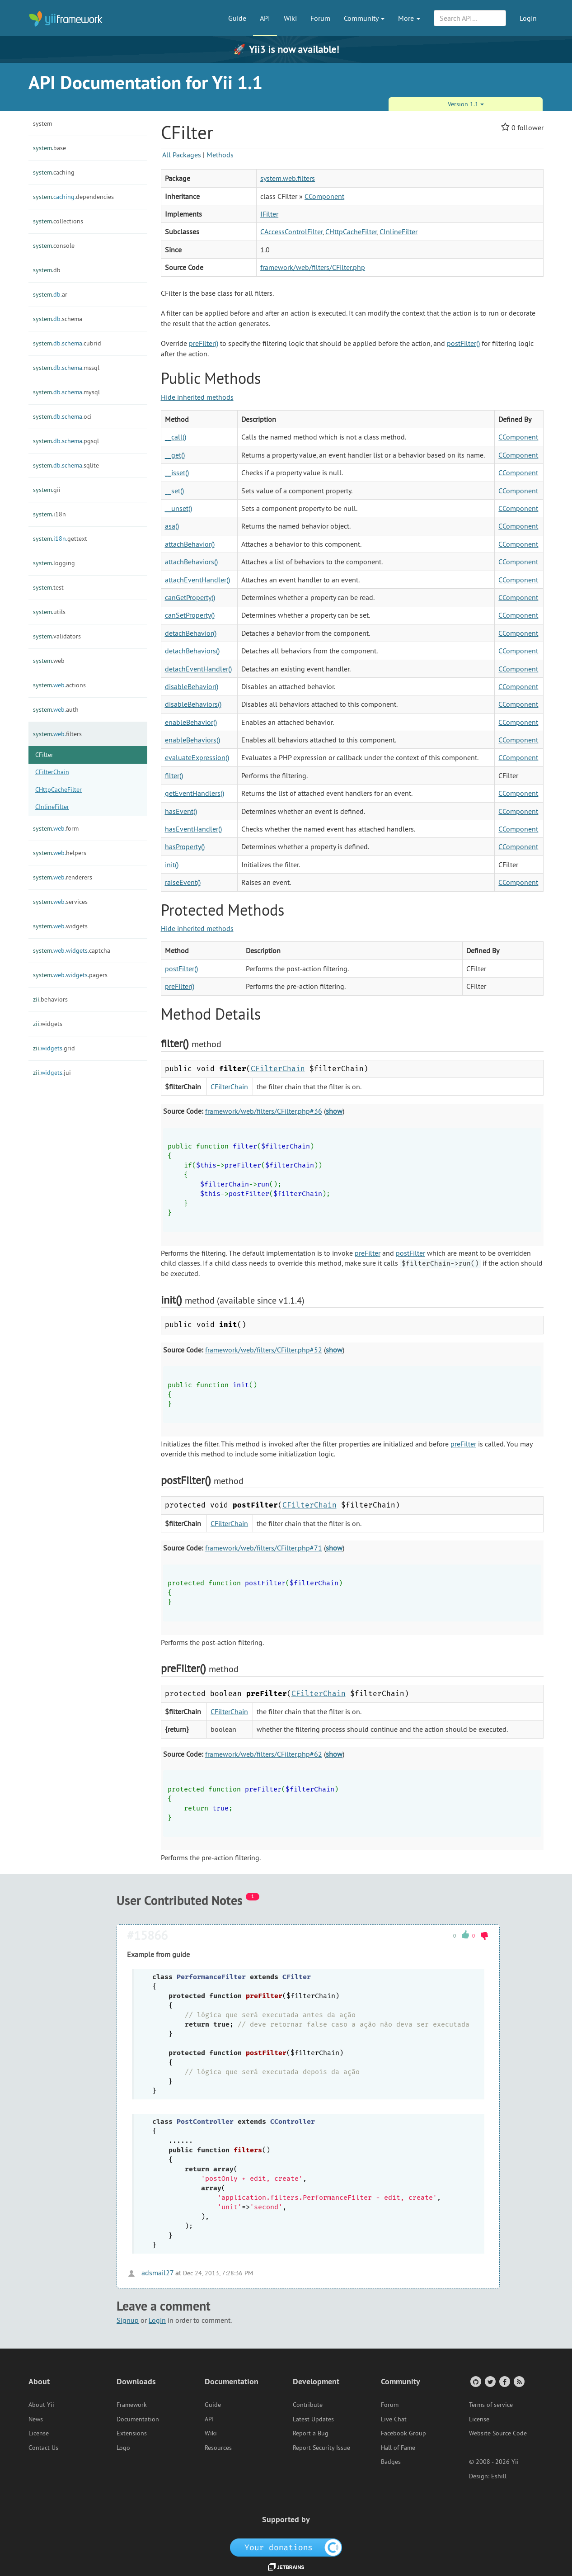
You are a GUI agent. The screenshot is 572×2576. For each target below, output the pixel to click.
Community (364, 18)
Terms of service (491, 2405)
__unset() (178, 508)
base (49, 148)
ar (50, 294)
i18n (49, 514)
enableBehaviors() (192, 739)
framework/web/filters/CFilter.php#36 (263, 1110)
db (47, 270)
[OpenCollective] (286, 2547)
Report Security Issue (321, 2448)
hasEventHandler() (193, 828)
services (60, 902)
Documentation (138, 2419)
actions (59, 685)
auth (56, 709)
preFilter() (203, 343)
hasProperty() (185, 846)
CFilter (44, 755)
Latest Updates (313, 2419)
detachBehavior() (190, 633)
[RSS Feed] (518, 2381)
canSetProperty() (190, 614)
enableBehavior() (191, 722)
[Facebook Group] (504, 2381)
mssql (66, 368)
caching (54, 172)
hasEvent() (181, 811)
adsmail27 (150, 2272)
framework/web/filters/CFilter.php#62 (263, 1753)
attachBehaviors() (191, 561)
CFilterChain (52, 772)
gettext (60, 538)
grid (54, 1048)
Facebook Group (403, 2433)
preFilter (367, 1252)
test (48, 587)
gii (47, 490)
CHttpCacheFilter (58, 789)
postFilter (410, 1252)
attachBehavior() (190, 543)
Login (528, 18)
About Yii (41, 2405)
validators (57, 636)
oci (62, 416)
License (38, 2433)
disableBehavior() (191, 686)
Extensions (132, 2433)
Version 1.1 (466, 104)
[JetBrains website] (286, 2566)
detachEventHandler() (198, 668)
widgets (60, 926)
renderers (62, 877)
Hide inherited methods (197, 397)
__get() (175, 454)
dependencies (73, 197)
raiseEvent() (183, 882)
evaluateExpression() (197, 757)
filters (57, 734)
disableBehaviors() (193, 704)
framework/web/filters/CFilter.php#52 (263, 1349)
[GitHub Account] (475, 2381)
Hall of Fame (398, 2448)
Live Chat (394, 2419)
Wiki (290, 18)
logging (54, 563)
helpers (59, 853)
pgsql (66, 441)
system (42, 123)
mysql (66, 392)
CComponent (324, 196)
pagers (70, 975)
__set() (174, 490)
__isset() (177, 472)
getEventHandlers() (194, 793)
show (334, 1110)
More (409, 18)
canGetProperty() (190, 597)
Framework (132, 2405)
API (265, 18)
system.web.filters (287, 178)
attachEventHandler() (197, 579)
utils (49, 612)
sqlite (66, 465)
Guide (237, 18)
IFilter (269, 213)
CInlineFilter (52, 807)
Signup (128, 2320)
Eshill (498, 2476)
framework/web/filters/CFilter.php (312, 267)
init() (171, 864)
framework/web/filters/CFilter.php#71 (263, 1547)
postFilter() (463, 343)
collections (58, 221)
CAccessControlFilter (291, 231)
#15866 (147, 1935)
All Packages (181, 154)
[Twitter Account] (489, 2381)
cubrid (67, 343)
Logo (123, 2448)
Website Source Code (498, 2433)
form (56, 828)
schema (57, 319)
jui (52, 1072)
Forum (320, 18)
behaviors (50, 999)
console (54, 245)
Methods (220, 154)
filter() (174, 775)
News (35, 2419)
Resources (218, 2448)
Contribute (308, 2405)
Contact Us (43, 2448)
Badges (391, 2462)
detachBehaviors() (192, 650)
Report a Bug (310, 2433)
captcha (71, 950)
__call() (175, 436)
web (49, 661)
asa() (172, 525)
